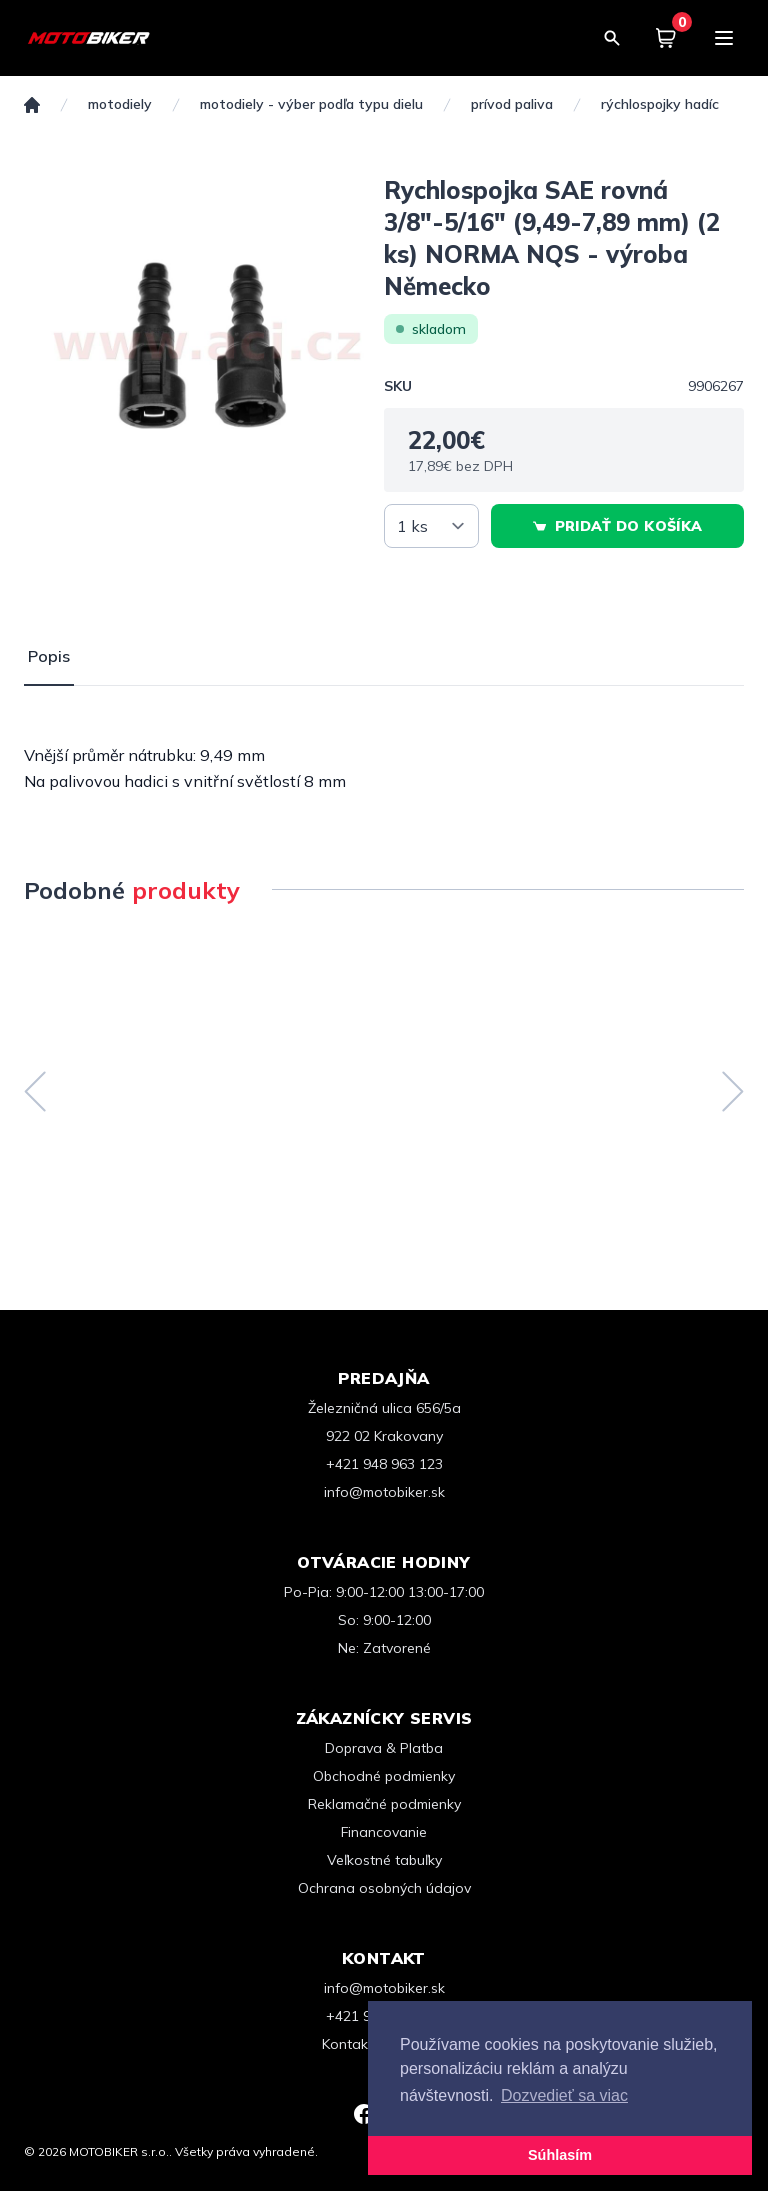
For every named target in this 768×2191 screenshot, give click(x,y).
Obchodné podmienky (384, 1776)
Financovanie (384, 1832)
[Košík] (666, 38)
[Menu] (724, 38)
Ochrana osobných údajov (384, 1888)
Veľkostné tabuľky (384, 1860)
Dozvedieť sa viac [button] (564, 2095)
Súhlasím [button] (560, 2155)
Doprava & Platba (384, 1748)
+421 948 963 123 (384, 1464)
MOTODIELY (120, 104)
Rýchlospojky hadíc (660, 104)
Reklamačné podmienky (384, 1804)
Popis (49, 656)
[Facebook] (364, 2114)
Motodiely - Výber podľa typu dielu (311, 104)
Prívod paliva (512, 104)
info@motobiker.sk (384, 1492)
